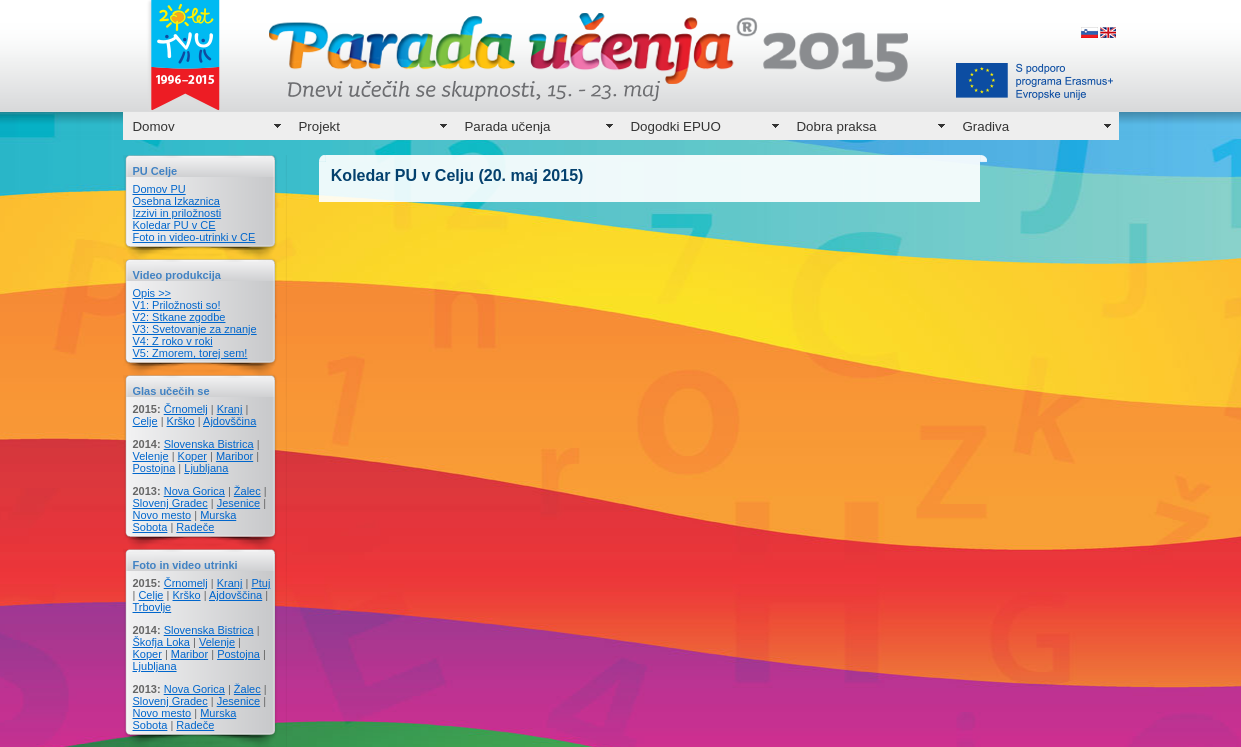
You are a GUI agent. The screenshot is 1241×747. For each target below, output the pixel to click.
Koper (192, 456)
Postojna (154, 468)
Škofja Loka (161, 642)
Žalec (247, 491)
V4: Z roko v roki (173, 341)
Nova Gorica (194, 491)
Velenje (151, 456)
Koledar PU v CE (174, 225)
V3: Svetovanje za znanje (195, 329)
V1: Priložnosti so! (177, 305)
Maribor (234, 456)
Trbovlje (152, 607)
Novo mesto (162, 515)
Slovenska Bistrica (209, 444)
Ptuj (260, 583)
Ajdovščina (229, 421)
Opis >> (152, 293)
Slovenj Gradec (170, 503)
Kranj (230, 409)
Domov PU (159, 189)
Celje (145, 421)
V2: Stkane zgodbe (179, 317)
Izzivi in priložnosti (177, 213)
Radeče (195, 527)
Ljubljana (206, 468)
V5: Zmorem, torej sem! (190, 353)
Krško (181, 421)
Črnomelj (186, 409)
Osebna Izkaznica (176, 201)
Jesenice (238, 503)
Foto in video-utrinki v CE (194, 237)
